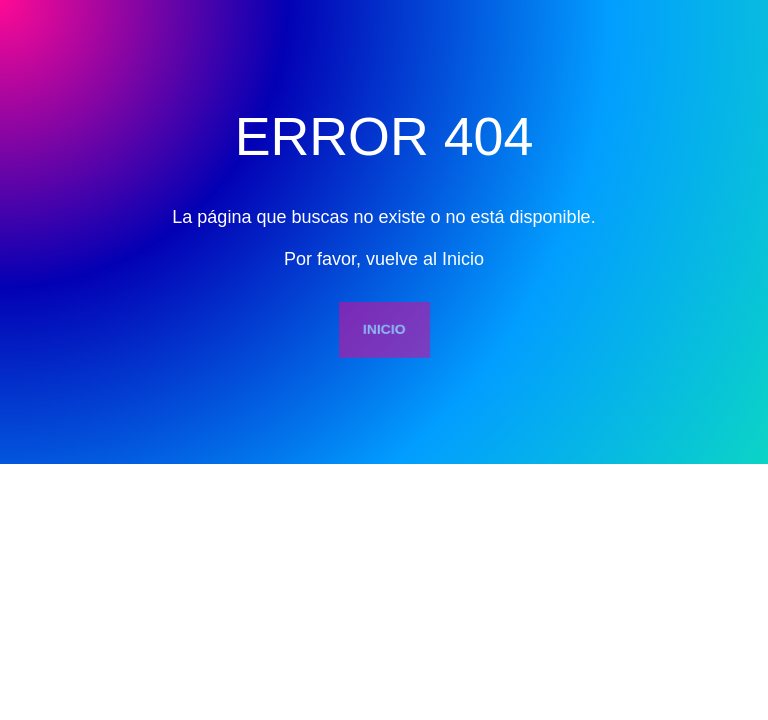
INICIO (384, 328)
